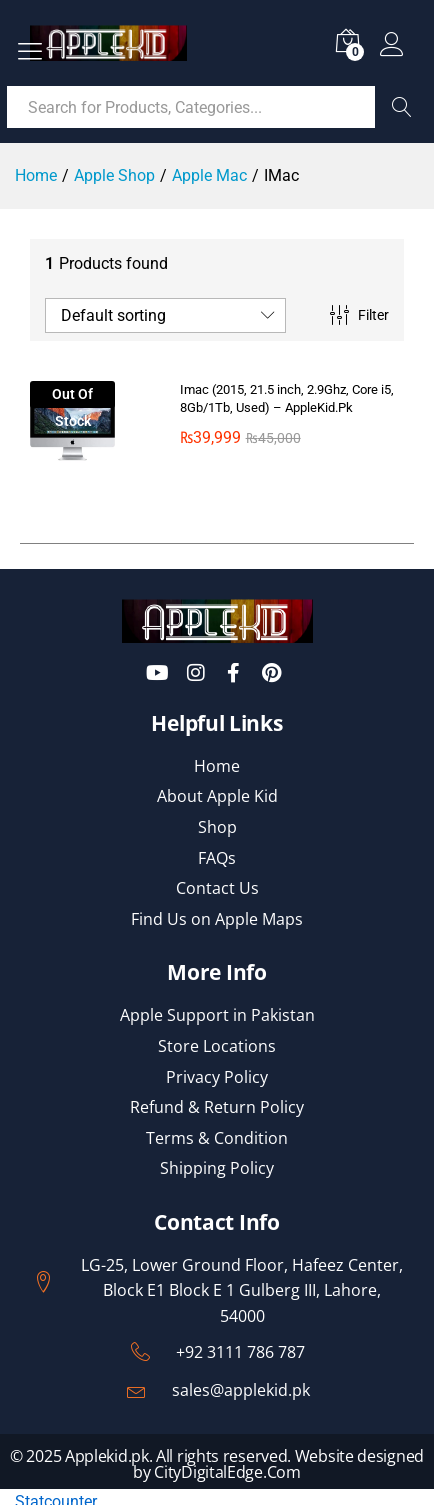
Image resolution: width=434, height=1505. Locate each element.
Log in (392, 45)
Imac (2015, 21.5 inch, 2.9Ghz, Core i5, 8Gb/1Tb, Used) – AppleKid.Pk (287, 398)
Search (402, 107)
